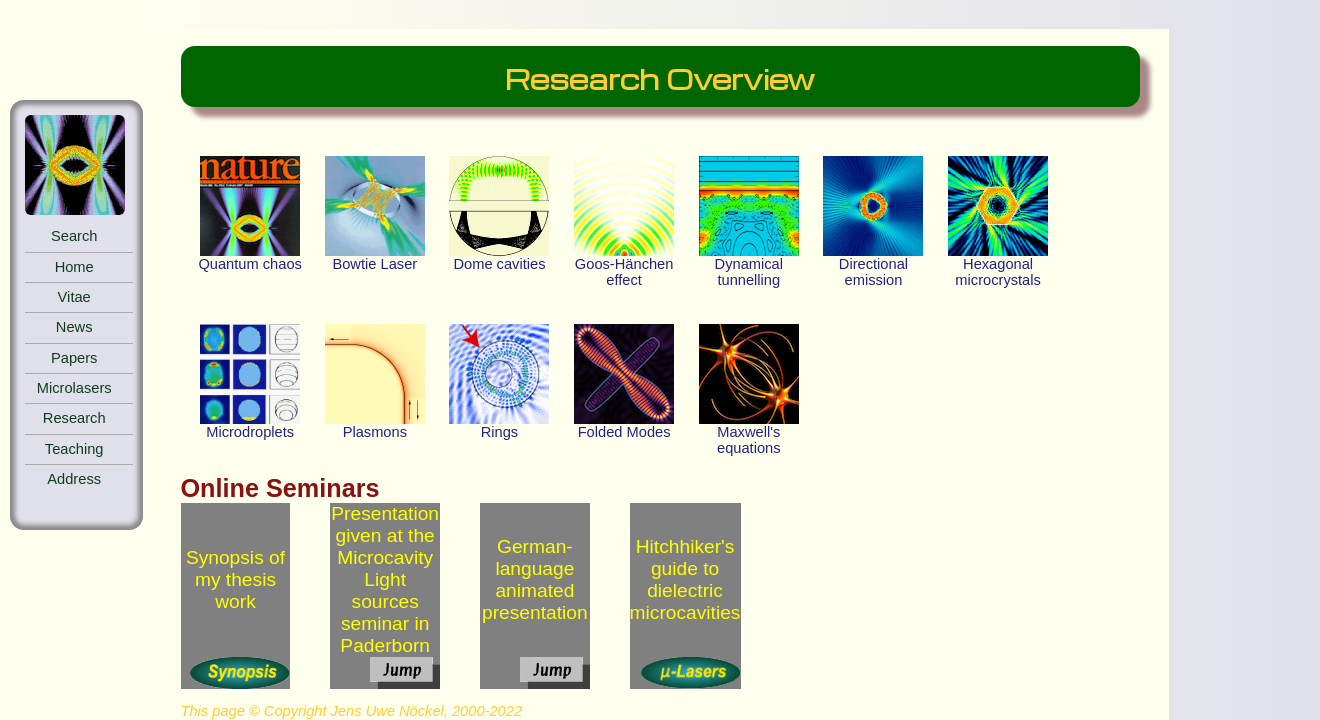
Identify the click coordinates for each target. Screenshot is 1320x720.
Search (74, 236)
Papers (74, 358)
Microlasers (74, 388)
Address (74, 479)
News (74, 327)
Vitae (74, 297)
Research (74, 418)
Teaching (74, 449)
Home (74, 267)
